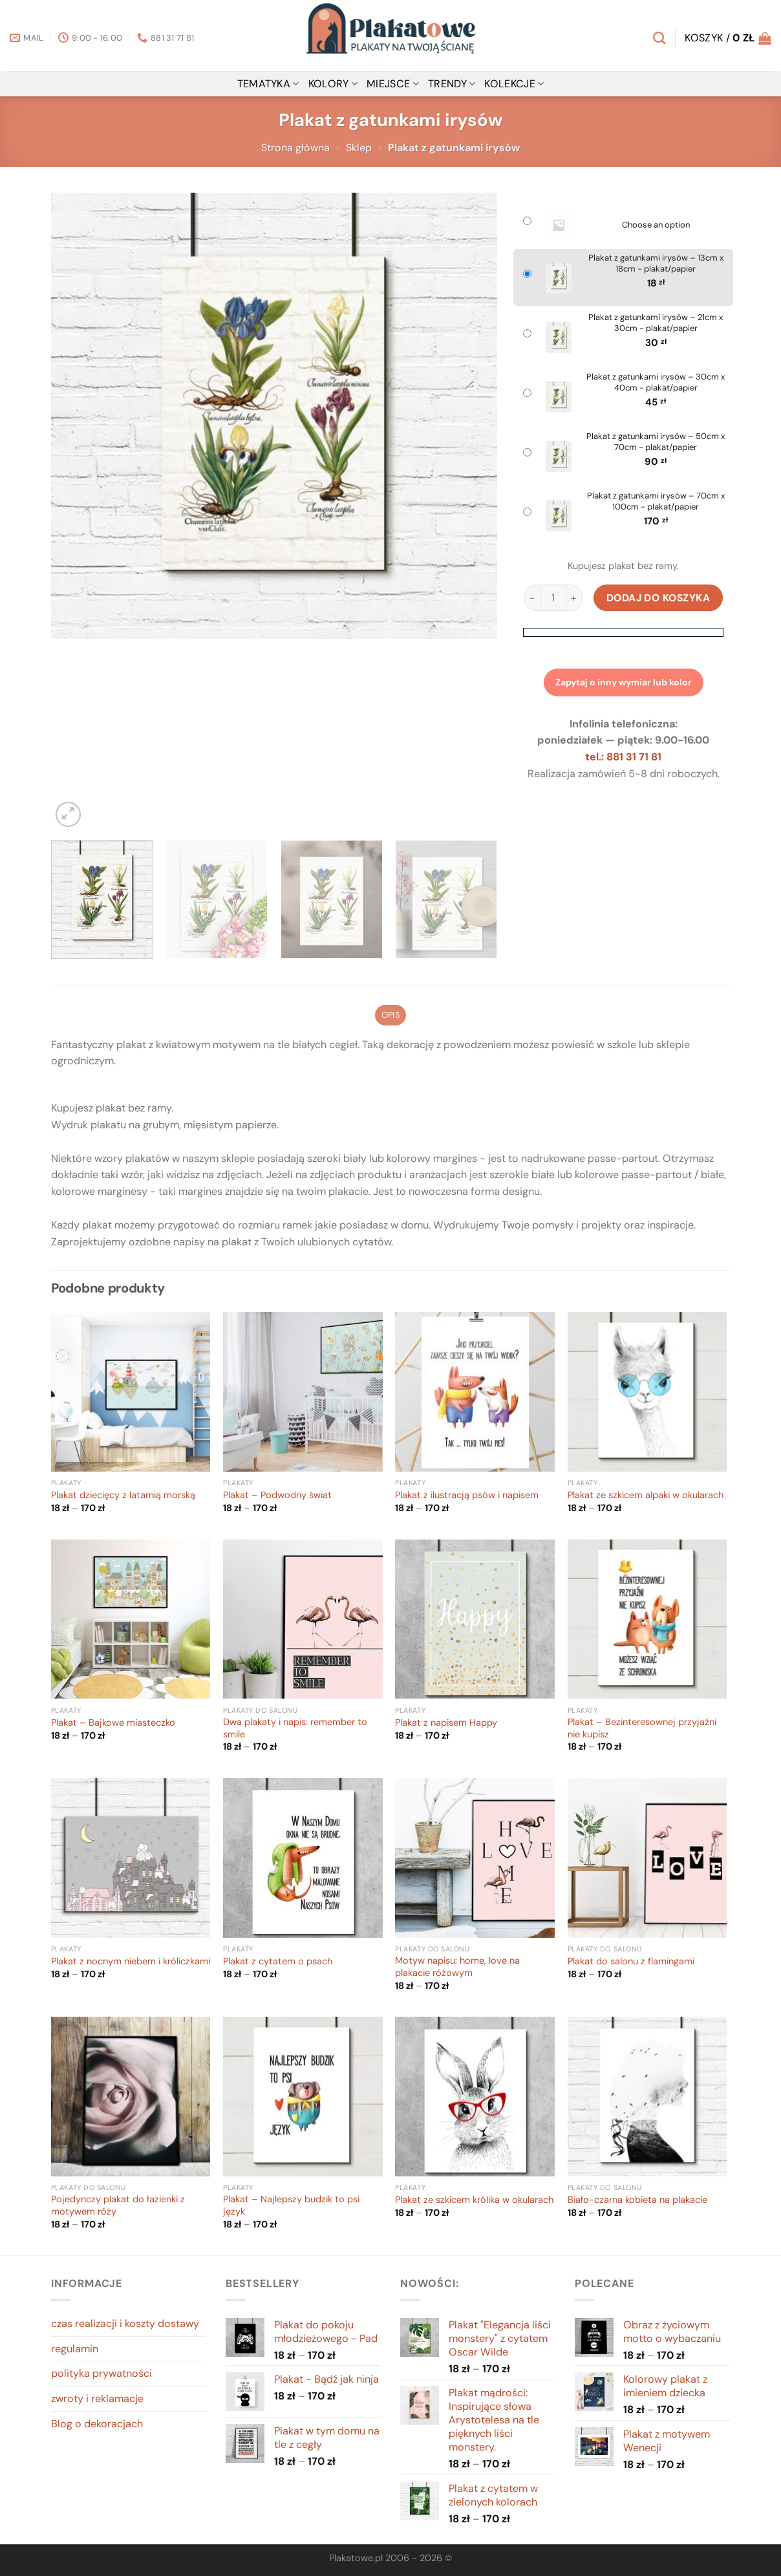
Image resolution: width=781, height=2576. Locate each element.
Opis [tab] (390, 1014)
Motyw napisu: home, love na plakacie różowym (457, 1967)
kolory (333, 84)
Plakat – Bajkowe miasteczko (113, 1723)
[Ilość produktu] (553, 598)
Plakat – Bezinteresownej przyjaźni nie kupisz (642, 1729)
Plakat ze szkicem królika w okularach (474, 2200)
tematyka (268, 84)
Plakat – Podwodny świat (277, 1495)
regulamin (74, 2349)
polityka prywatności (101, 2373)
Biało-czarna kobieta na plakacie (637, 2200)
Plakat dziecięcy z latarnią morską (123, 1495)
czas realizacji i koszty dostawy (125, 2323)
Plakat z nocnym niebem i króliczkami (130, 1962)
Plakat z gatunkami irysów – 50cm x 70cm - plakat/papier (655, 442)
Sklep (359, 148)
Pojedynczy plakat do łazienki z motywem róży (118, 2206)
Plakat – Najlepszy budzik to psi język (291, 2206)
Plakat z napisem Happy (446, 1723)
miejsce (393, 84)
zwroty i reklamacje (97, 2398)
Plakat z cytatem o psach (277, 1962)
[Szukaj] (659, 38)
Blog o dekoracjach (97, 2424)
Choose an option (656, 225)
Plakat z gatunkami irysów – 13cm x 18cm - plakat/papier (655, 263)
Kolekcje (514, 84)
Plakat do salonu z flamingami (631, 1962)
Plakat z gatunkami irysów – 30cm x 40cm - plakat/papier (655, 382)
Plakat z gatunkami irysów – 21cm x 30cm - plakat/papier (655, 323)
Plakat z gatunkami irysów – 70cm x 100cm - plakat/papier (656, 501)
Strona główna (295, 148)
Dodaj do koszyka (658, 598)
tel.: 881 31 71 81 (623, 757)
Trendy (451, 84)
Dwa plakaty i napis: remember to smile (295, 1729)
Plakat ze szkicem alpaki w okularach (645, 1495)
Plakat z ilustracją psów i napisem (467, 1495)
